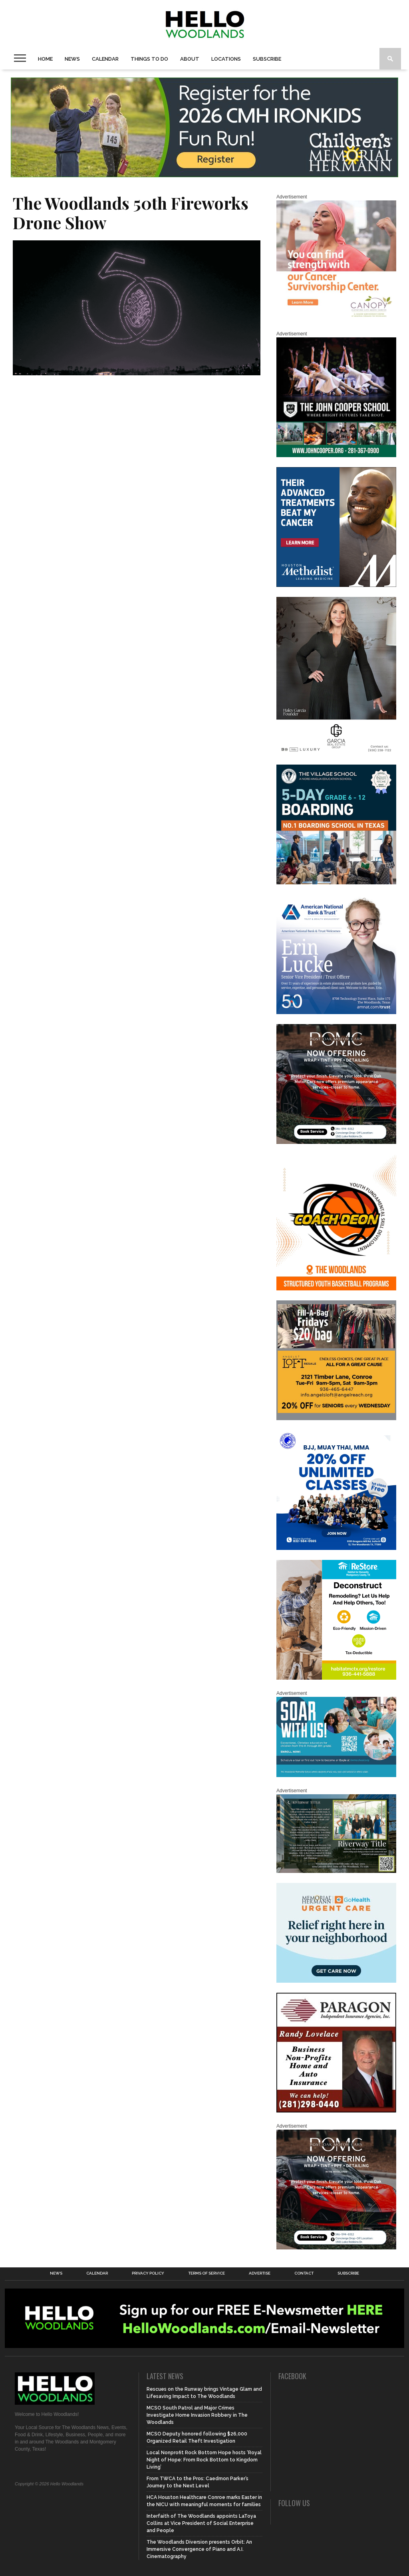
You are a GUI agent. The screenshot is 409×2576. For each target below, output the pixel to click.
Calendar (105, 59)
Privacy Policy (148, 2273)
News (72, 59)
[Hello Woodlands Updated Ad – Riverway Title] (336, 1871)
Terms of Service (206, 2273)
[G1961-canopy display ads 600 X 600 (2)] (336, 318)
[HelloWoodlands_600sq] (336, 455)
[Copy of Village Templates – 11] (336, 883)
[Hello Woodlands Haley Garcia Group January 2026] (336, 753)
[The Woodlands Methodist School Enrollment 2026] (336, 1775)
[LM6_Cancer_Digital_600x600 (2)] (336, 585)
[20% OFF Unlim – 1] (336, 1548)
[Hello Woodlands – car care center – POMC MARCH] (336, 1142)
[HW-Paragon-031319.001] (336, 2111)
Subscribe (267, 59)
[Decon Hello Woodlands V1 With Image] (336, 1678)
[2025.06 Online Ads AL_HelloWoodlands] (336, 1418)
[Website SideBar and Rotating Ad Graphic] (336, 1289)
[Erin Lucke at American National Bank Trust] (336, 1012)
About (189, 59)
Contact (304, 2273)
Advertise (259, 2273)
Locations (226, 59)
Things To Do (149, 59)
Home (45, 59)
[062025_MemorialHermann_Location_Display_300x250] (336, 1981)
